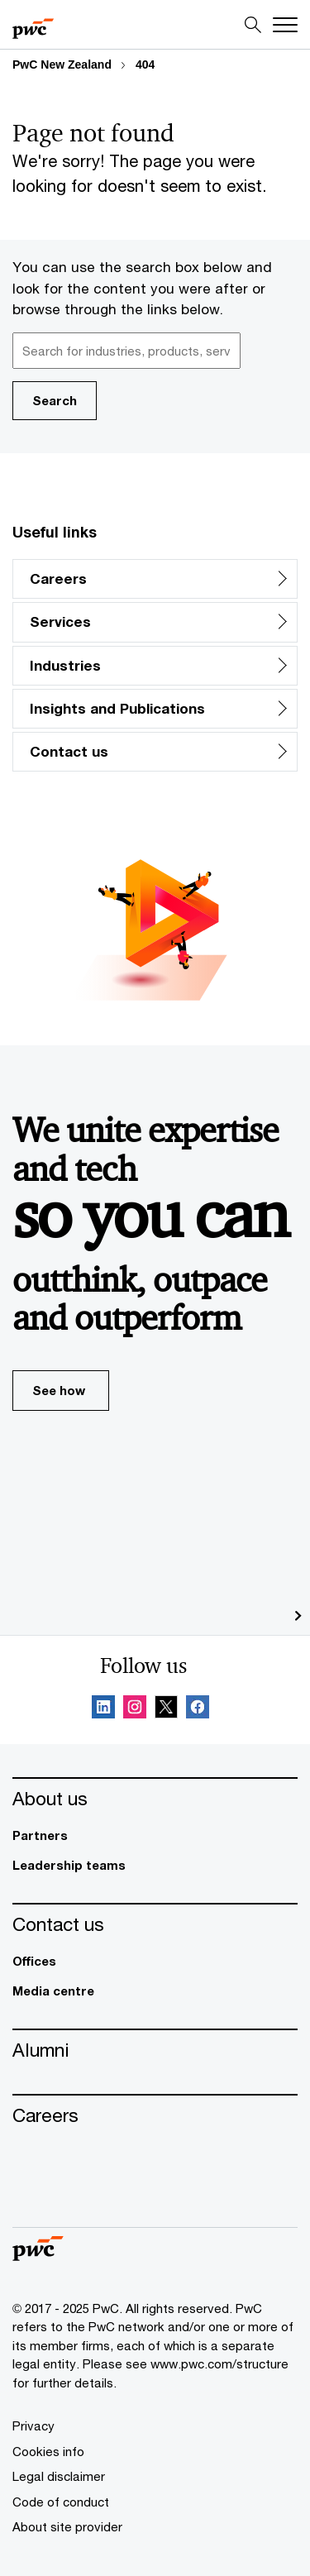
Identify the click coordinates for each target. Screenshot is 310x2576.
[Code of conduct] (60, 2501)
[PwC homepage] (33, 25)
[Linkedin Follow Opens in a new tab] (103, 1709)
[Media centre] (155, 1990)
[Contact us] (155, 1924)
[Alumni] (155, 2049)
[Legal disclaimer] (58, 2475)
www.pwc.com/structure (219, 2363)
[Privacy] (33, 2425)
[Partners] (155, 1835)
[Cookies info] (48, 2451)
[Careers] (155, 2115)
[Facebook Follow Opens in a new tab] (197, 1709)
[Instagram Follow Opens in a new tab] (134, 1709)
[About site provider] (67, 2526)
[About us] (155, 1798)
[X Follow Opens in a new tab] (166, 1709)
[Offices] (155, 1961)
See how (70, 1397)
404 (145, 64)
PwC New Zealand (62, 64)
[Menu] (285, 24)
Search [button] (54, 400)
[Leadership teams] (155, 1865)
